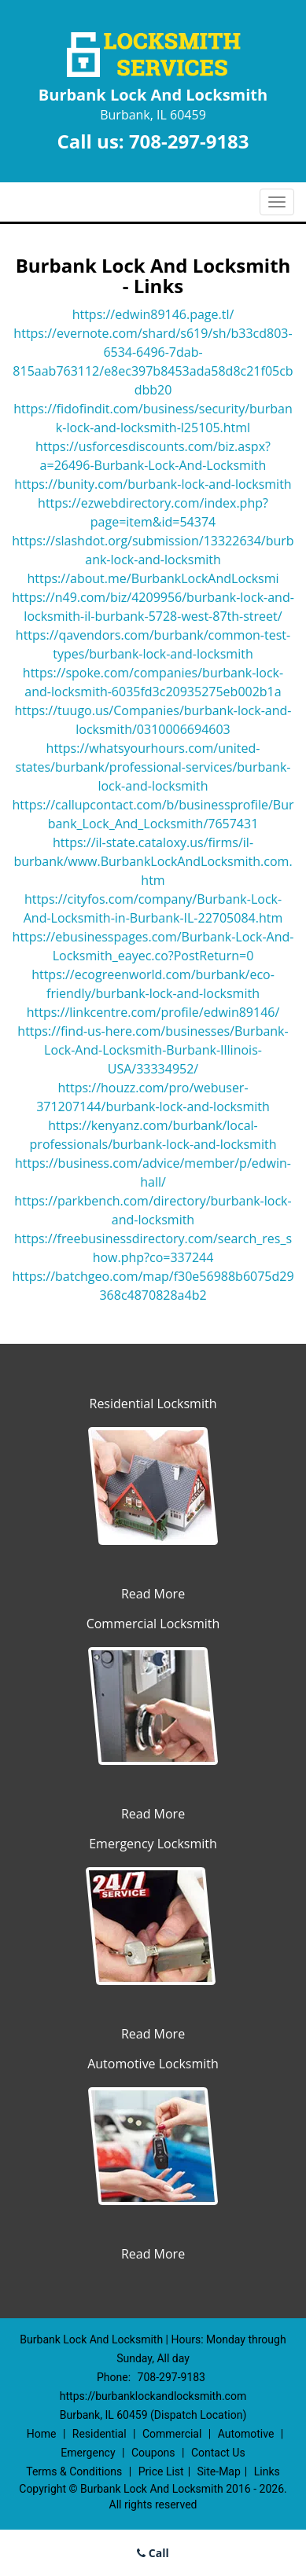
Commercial (171, 2433)
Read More (153, 1593)
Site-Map (219, 2471)
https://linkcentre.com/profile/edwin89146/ (153, 1012)
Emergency (88, 2452)
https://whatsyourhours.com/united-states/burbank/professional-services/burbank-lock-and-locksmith (153, 766)
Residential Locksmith (153, 1403)
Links (267, 2471)
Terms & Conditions (74, 2471)
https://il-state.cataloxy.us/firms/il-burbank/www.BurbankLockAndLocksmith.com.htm (152, 861)
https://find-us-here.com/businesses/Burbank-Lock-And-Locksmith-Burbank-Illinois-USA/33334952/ (152, 1049)
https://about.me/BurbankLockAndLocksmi (152, 578)
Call (153, 2552)
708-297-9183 (189, 141)
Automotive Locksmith (153, 2063)
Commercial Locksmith (153, 1623)
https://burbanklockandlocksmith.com (153, 2396)
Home (42, 2433)
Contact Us (218, 2452)
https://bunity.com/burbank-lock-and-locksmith (152, 484)
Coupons (153, 2452)
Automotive (246, 2433)
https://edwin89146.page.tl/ (153, 314)
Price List (161, 2471)
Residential (99, 2433)
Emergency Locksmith (153, 1843)
